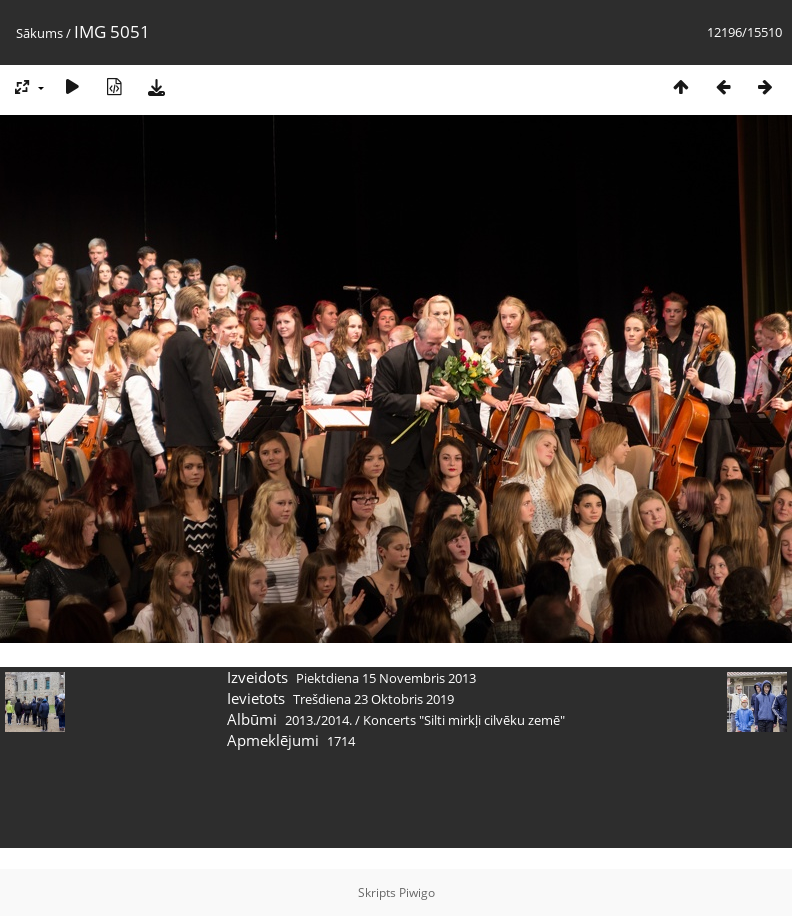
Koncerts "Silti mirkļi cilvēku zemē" (464, 720)
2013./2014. (318, 720)
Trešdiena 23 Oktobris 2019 (373, 699)
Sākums (39, 33)
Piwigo (417, 892)
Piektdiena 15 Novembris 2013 (386, 678)
